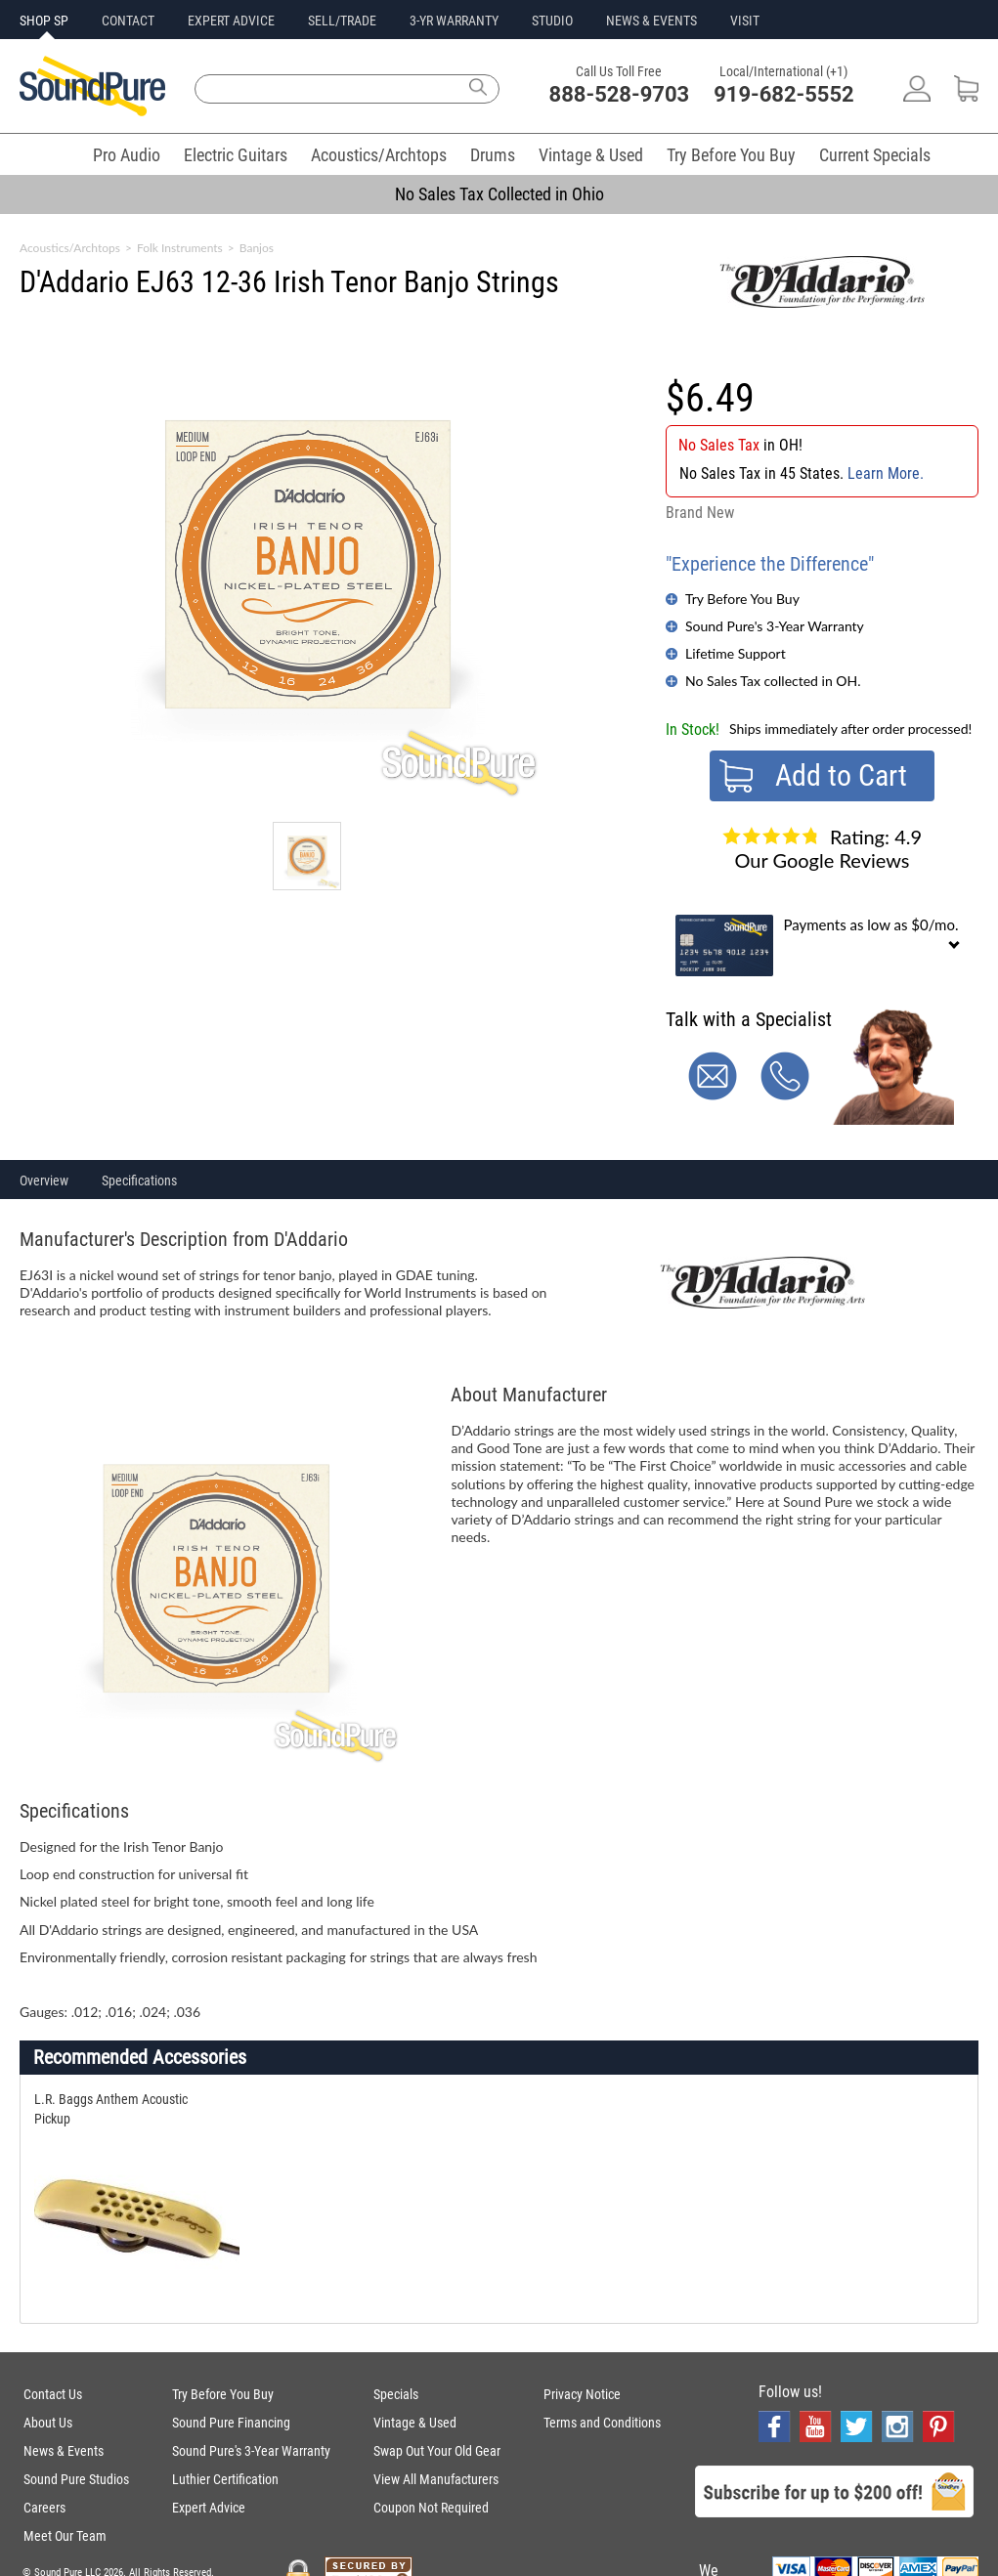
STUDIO (552, 20)
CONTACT (128, 20)
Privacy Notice (582, 2394)
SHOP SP (44, 20)
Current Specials (875, 155)
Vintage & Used (591, 155)
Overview (44, 1180)
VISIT (744, 20)
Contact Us (52, 2394)
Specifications (139, 1180)
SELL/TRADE (342, 20)
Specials (395, 2394)
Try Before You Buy (731, 155)
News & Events (63, 2451)
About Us (47, 2422)
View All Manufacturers (436, 2479)
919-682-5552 (784, 94)
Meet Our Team (65, 2536)
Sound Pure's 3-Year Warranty (774, 626)
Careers (44, 2507)
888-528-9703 (619, 94)
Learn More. (885, 473)
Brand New (700, 512)
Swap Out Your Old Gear (436, 2451)
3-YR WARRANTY (454, 20)
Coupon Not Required (431, 2507)
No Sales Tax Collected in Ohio (499, 194)
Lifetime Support (735, 653)
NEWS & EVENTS (651, 20)
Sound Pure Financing (231, 2422)
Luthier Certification (225, 2479)
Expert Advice (208, 2507)
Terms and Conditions (602, 2422)
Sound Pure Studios (76, 2479)
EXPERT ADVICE (231, 20)
